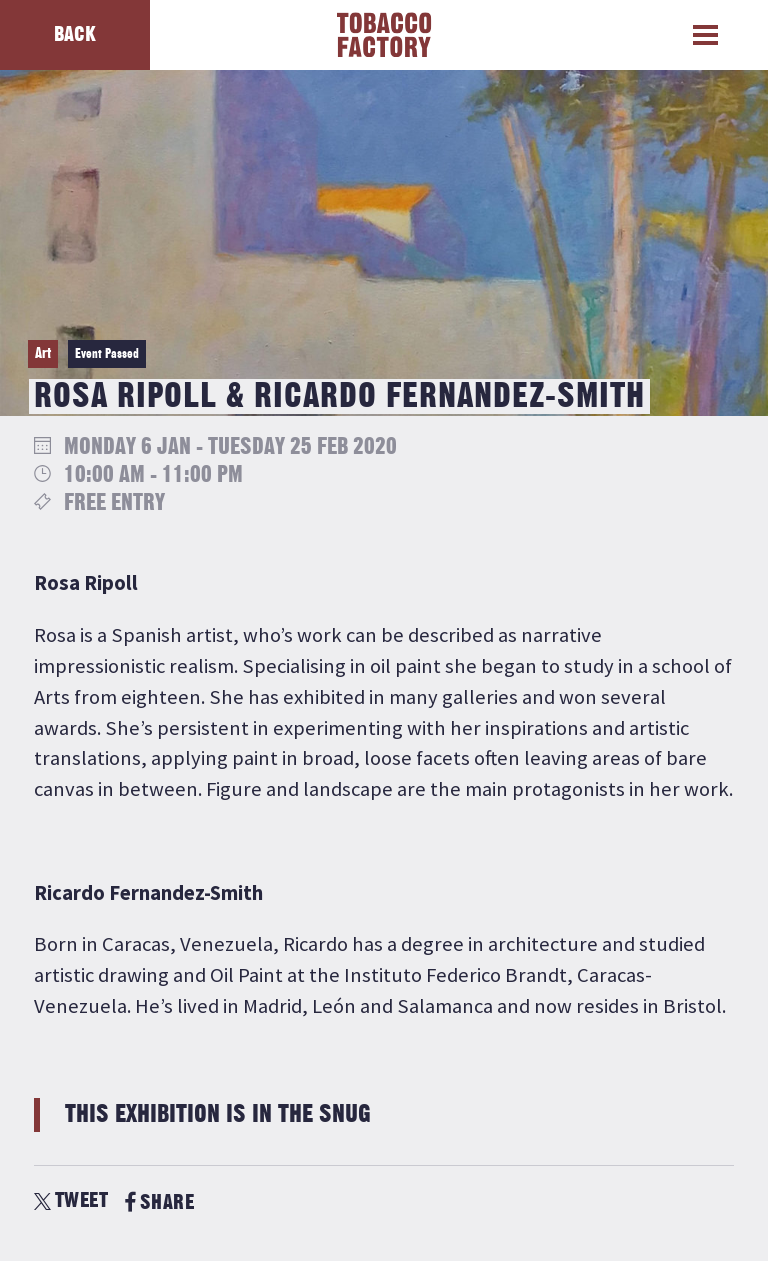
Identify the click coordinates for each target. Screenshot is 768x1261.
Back (75, 34)
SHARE (159, 1202)
